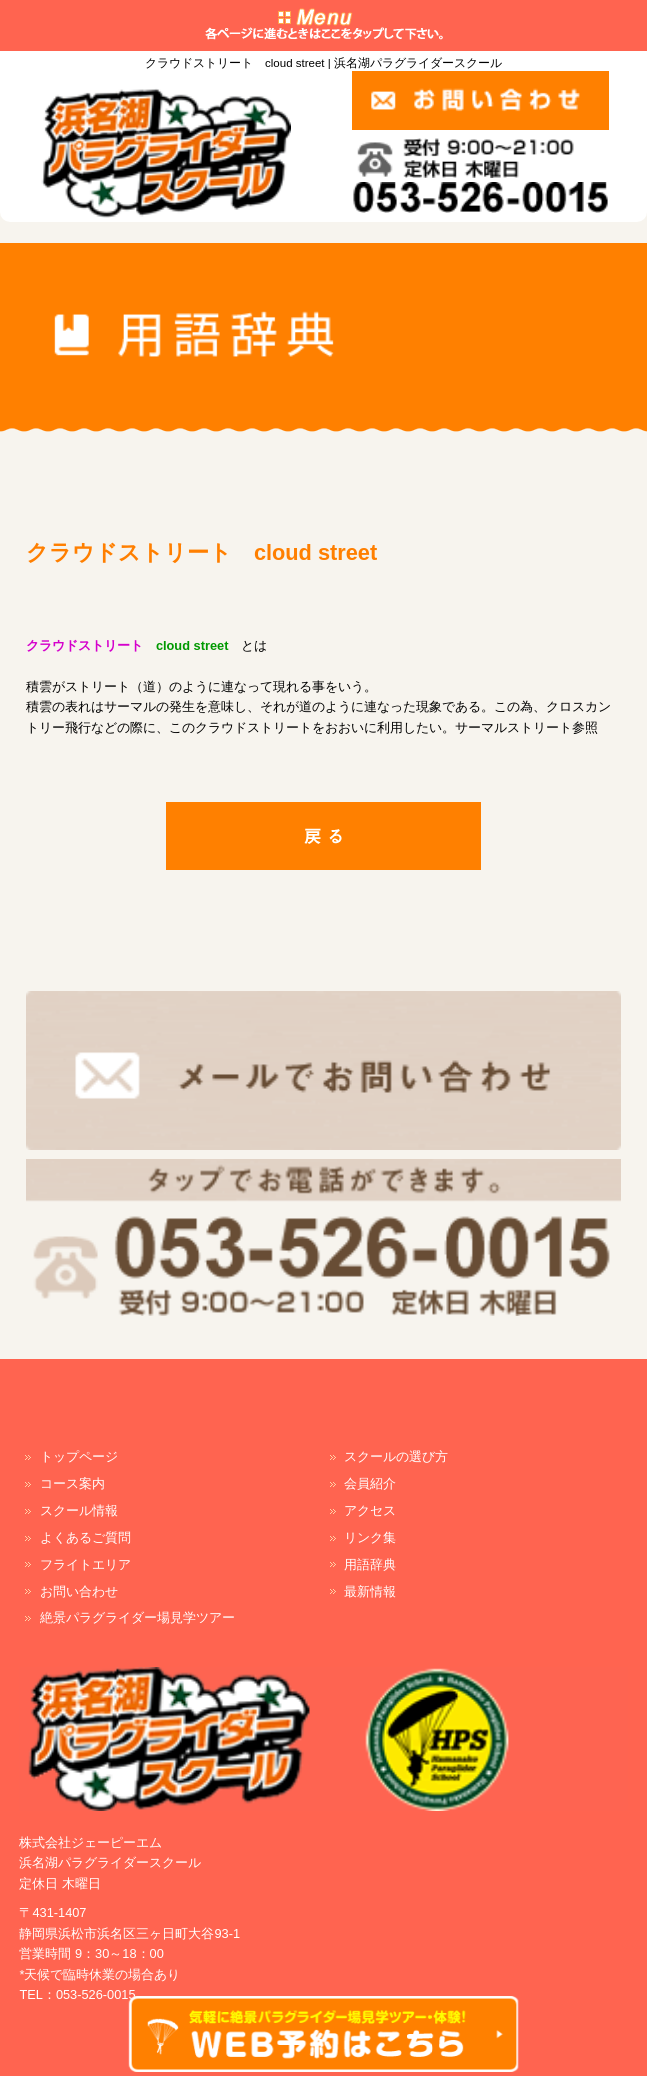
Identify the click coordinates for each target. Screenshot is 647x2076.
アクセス (370, 1510)
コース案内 (72, 1483)
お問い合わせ (79, 1591)
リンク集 (370, 1537)
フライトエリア (85, 1564)
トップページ (79, 1456)
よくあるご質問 (85, 1537)
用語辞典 (370, 1564)
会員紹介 (370, 1483)
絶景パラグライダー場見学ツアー (137, 1617)
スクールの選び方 (396, 1456)
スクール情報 (79, 1510)
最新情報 (370, 1591)
